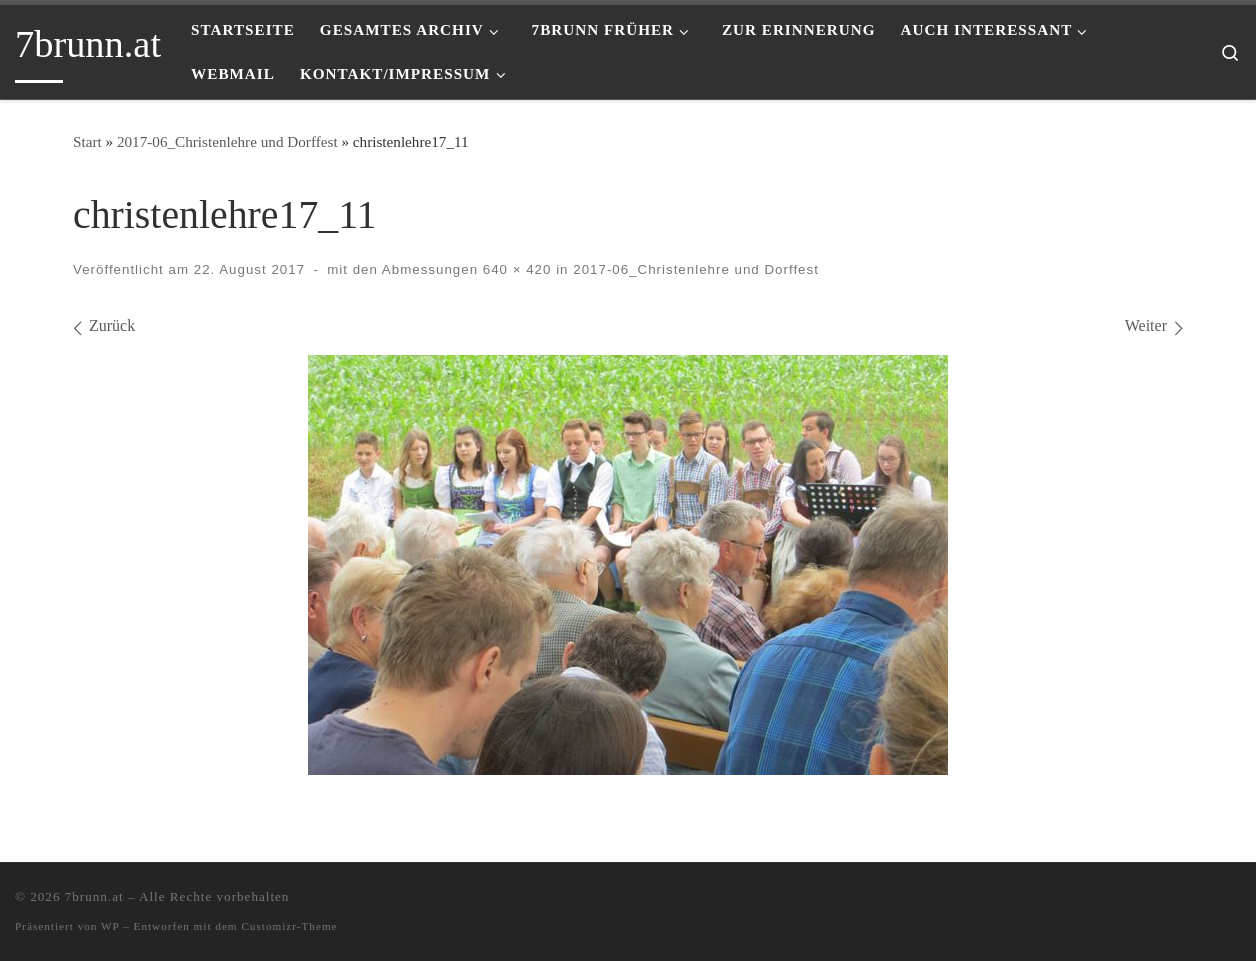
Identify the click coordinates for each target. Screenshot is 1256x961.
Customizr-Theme (289, 926)
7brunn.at (94, 896)
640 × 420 (514, 269)
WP (110, 926)
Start (87, 141)
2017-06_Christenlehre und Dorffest (227, 141)
